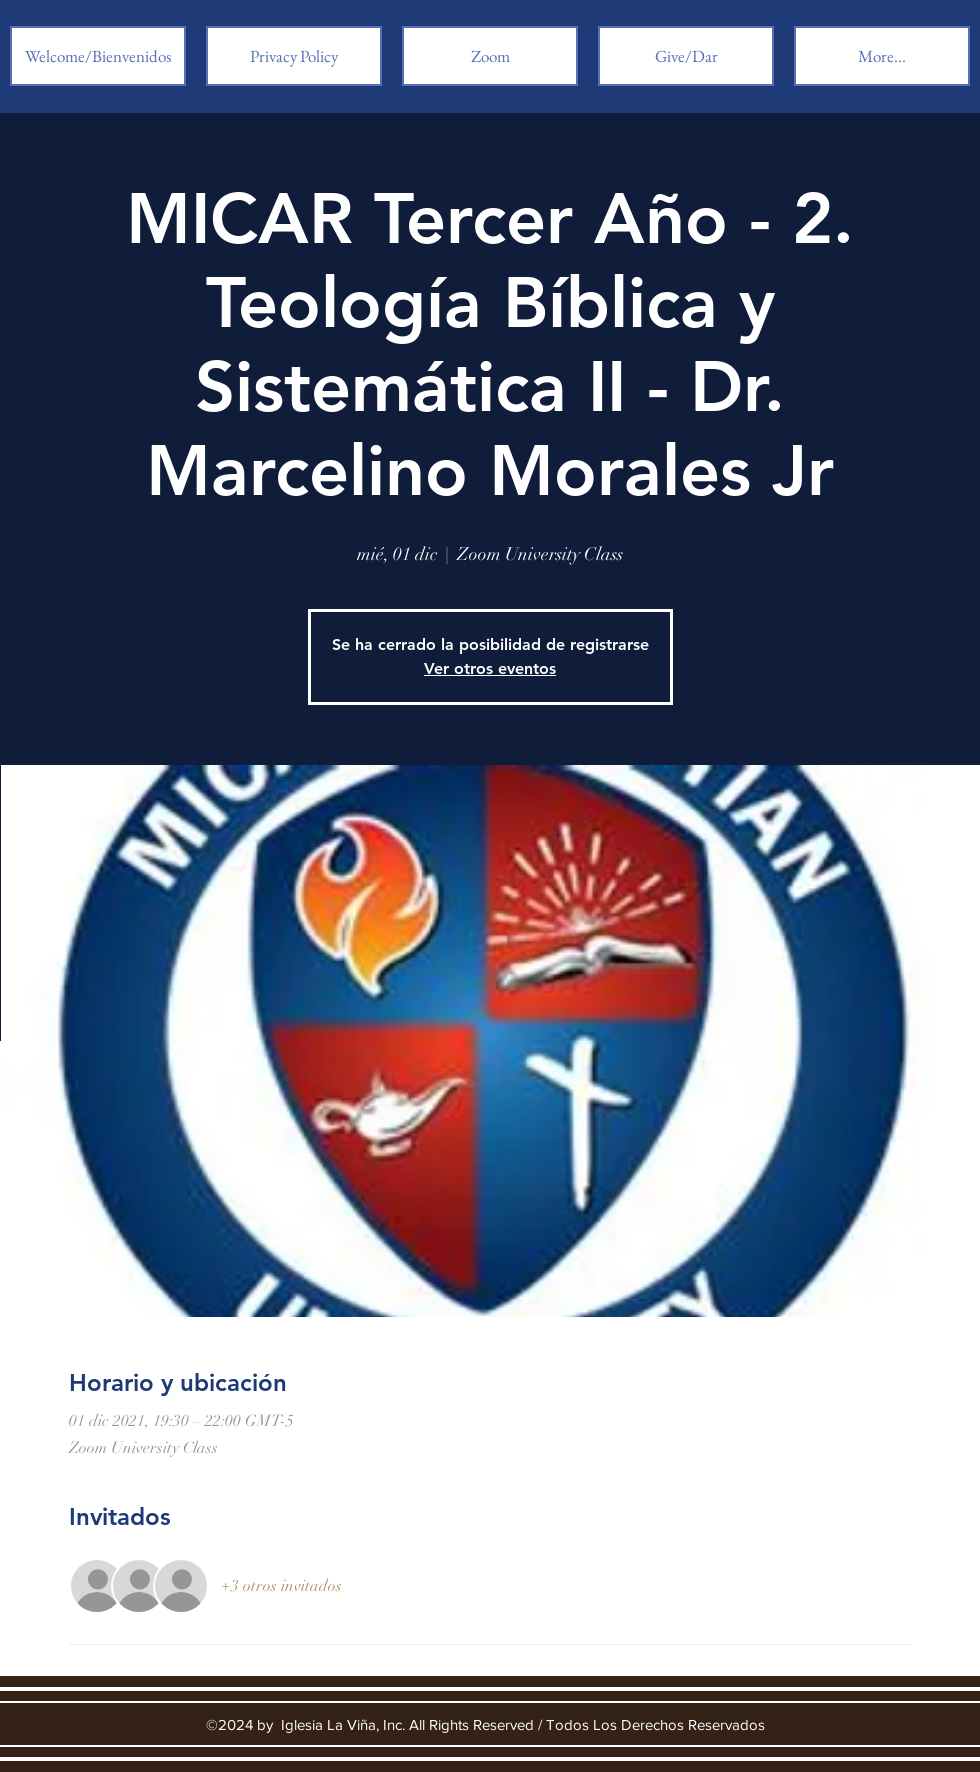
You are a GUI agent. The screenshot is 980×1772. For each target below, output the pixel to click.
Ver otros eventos (490, 668)
